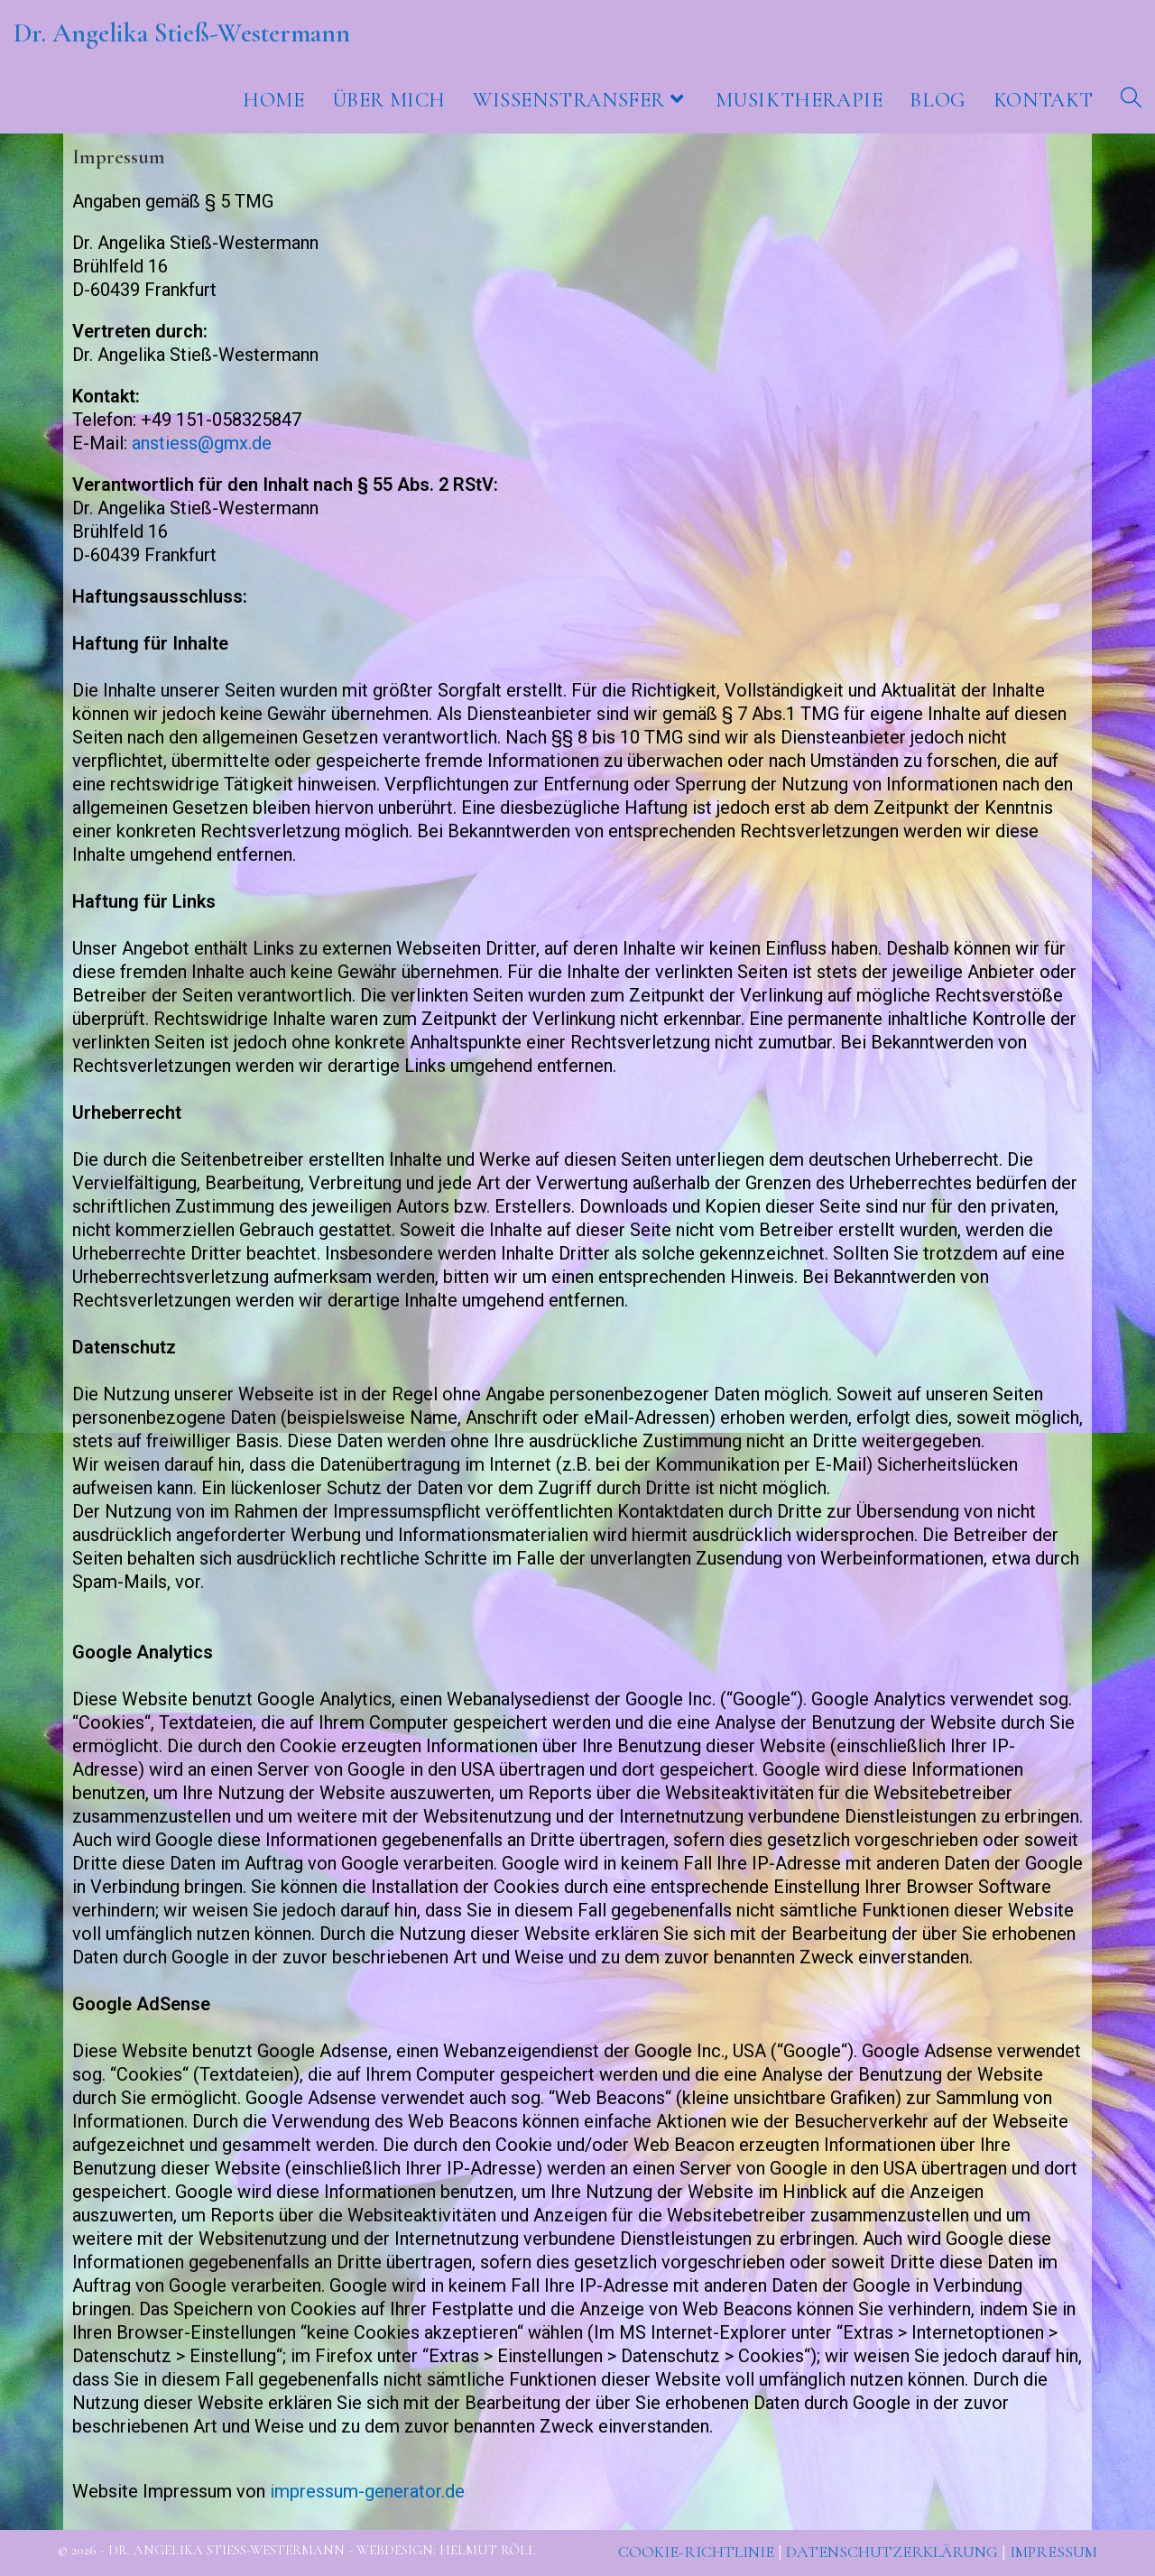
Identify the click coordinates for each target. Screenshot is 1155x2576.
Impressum (1053, 2552)
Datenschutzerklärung (892, 2552)
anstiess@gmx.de (202, 443)
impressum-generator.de (367, 2491)
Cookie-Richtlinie (696, 2552)
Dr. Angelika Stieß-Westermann (182, 33)
